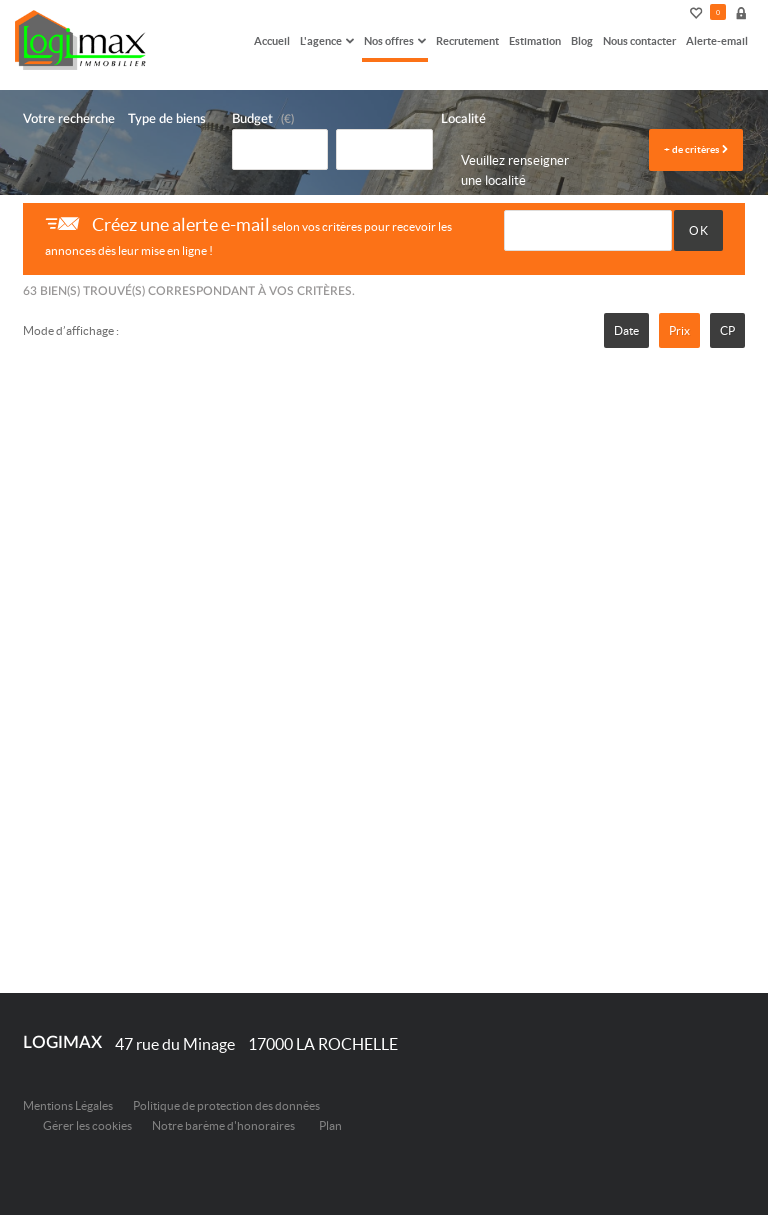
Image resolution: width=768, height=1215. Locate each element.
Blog (582, 40)
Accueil (272, 40)
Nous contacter (639, 40)
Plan (330, 1125)
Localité (463, 119)
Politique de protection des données (226, 1105)
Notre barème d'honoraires (224, 1125)
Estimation (535, 40)
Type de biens (167, 119)
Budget (252, 119)
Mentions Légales (68, 1105)
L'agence (327, 40)
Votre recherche (69, 119)
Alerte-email (717, 40)
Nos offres (395, 40)
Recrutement (467, 40)
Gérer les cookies (87, 1125)
